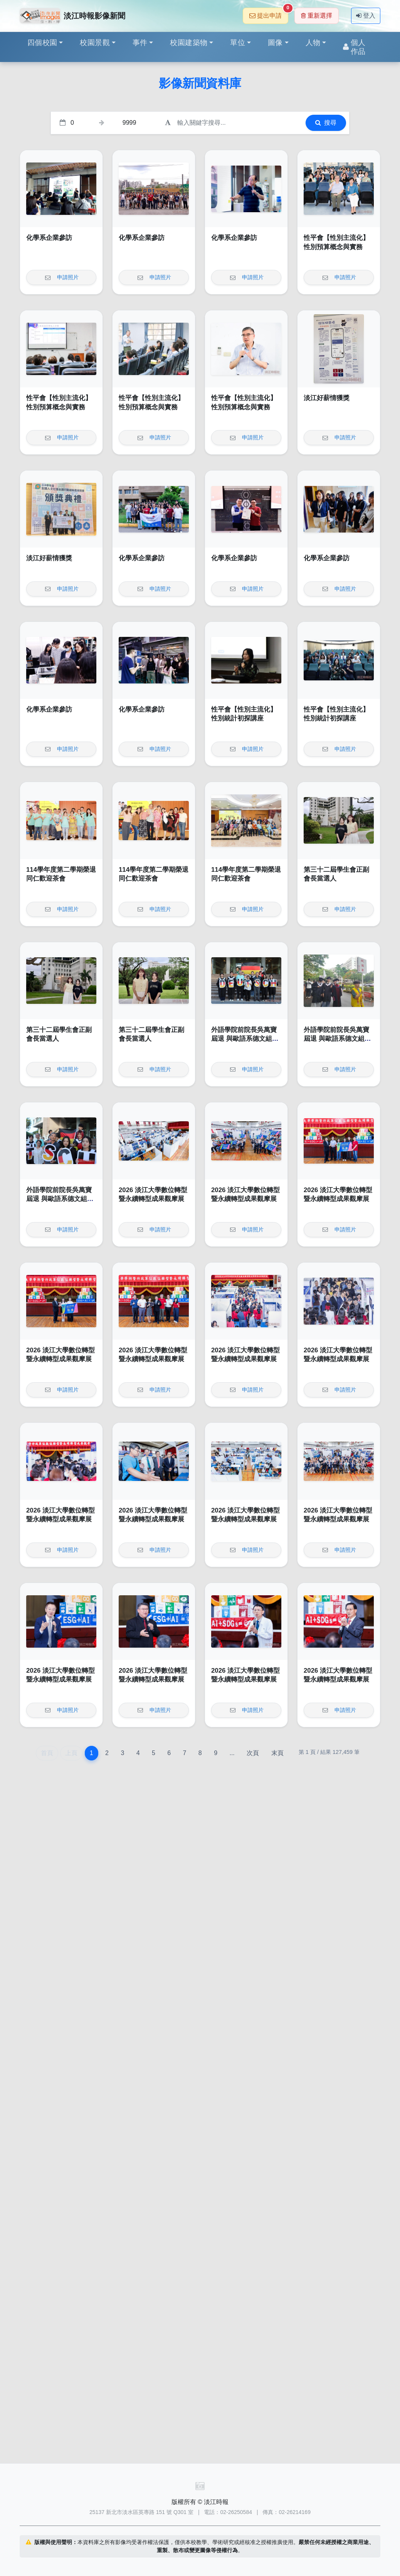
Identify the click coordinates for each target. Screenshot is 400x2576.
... (231, 1753)
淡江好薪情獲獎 (327, 398)
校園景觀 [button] (95, 43)
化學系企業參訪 (49, 237)
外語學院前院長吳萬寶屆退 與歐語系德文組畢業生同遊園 (245, 1039)
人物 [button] (313, 43)
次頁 (253, 1753)
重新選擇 (316, 15)
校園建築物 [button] (188, 43)
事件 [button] (140, 43)
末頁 (277, 1753)
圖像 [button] (275, 43)
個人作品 (354, 47)
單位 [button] (237, 43)
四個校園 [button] (42, 43)
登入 (365, 15)
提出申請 (268, 13)
